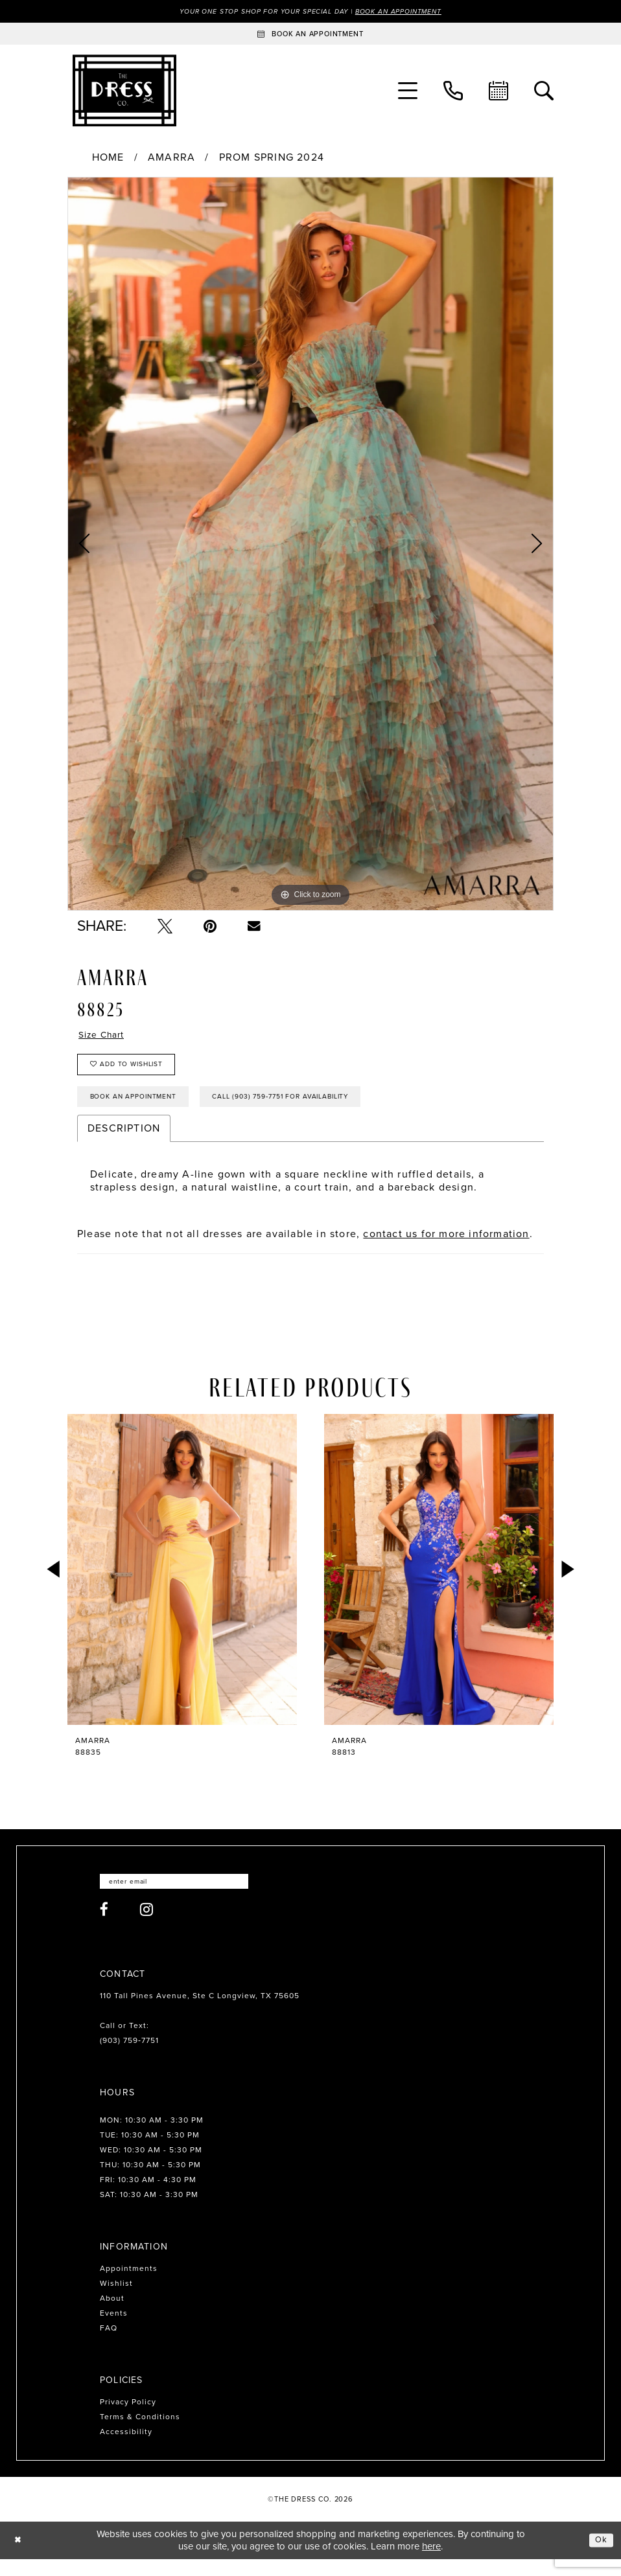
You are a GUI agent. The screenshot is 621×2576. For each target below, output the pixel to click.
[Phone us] (453, 92)
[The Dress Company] (124, 92)
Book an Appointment (413, 11)
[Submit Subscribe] (262, 1897)
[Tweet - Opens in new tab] (165, 927)
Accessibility (126, 2449)
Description (124, 1142)
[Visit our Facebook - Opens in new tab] (104, 1926)
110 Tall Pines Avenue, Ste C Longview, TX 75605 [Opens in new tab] (199, 2013)
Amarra (171, 158)
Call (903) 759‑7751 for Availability (317, 1109)
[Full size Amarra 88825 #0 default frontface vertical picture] (310, 545)
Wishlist (116, 2301)
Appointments (129, 2286)
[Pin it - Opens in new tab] (210, 927)
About (112, 2315)
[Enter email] (186, 1897)
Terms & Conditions (140, 2434)
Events (114, 2330)
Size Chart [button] (105, 1037)
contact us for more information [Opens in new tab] (446, 1248)
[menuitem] (407, 92)
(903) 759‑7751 (129, 2058)
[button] (407, 92)
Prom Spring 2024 (271, 158)
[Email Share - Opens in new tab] (254, 926)
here (431, 2563)
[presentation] (182, 1584)
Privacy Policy (128, 2419)
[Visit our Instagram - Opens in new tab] (147, 1926)
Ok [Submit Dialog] (600, 2557)
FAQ (108, 2345)
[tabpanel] (310, 545)
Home (108, 158)
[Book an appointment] (310, 35)
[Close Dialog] (19, 2557)
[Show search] (544, 92)
